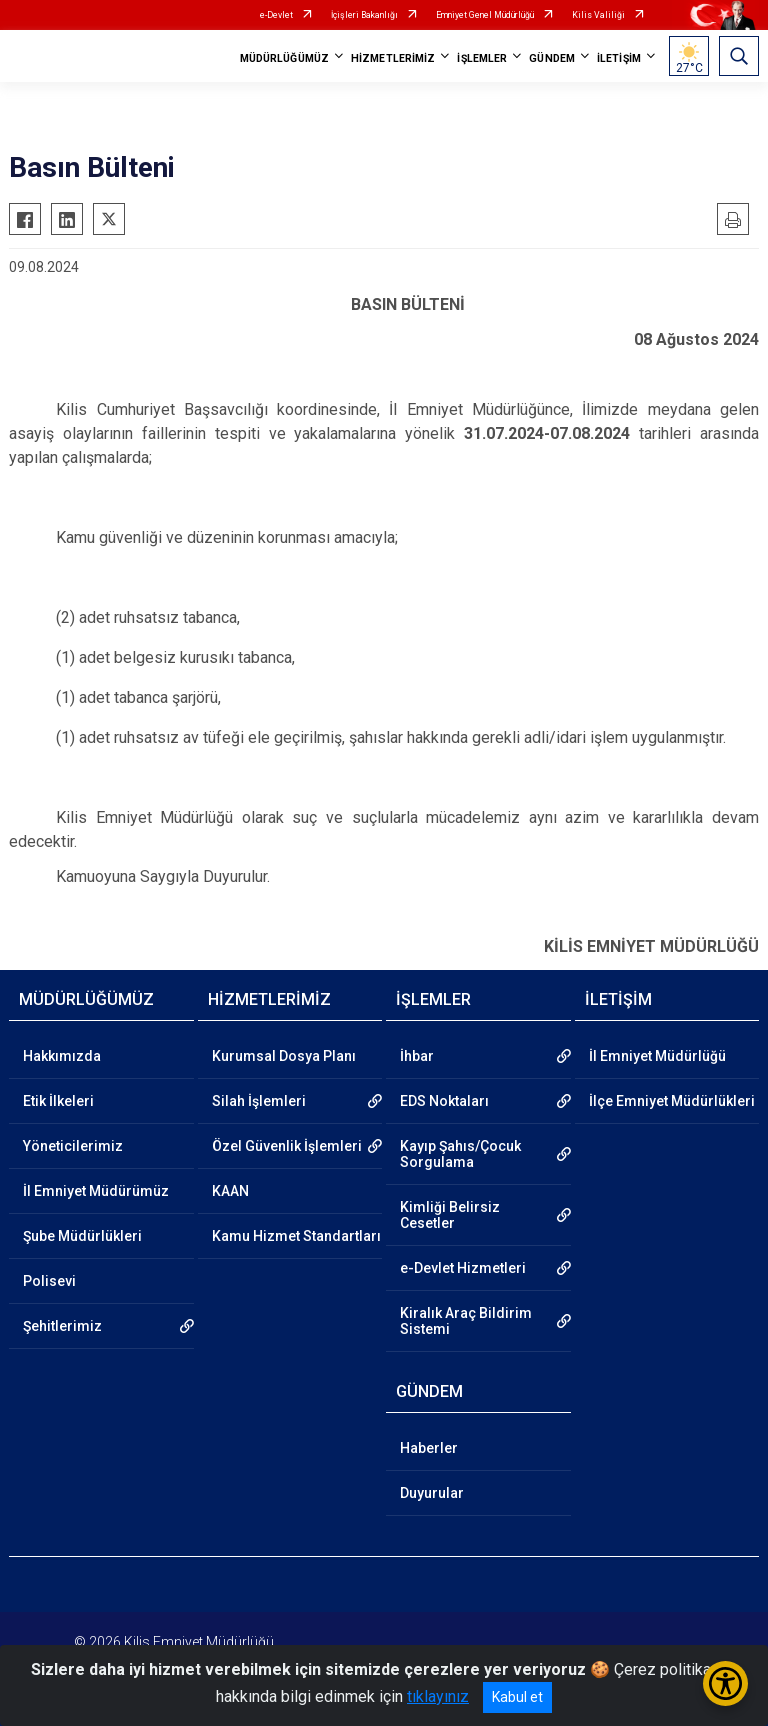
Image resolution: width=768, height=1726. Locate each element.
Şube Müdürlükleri (82, 1236)
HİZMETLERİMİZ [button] (393, 58)
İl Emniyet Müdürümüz (96, 1191)
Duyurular (432, 1493)
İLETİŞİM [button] (619, 58)
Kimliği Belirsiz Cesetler (450, 1215)
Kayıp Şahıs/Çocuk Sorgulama (460, 1154)
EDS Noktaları (444, 1101)
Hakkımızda (62, 1056)
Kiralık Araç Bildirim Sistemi (466, 1321)
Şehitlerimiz (62, 1326)
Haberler (429, 1448)
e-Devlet (276, 15)
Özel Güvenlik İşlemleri (287, 1146)
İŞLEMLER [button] (482, 58)
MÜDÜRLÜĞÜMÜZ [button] (284, 58)
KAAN (230, 1191)
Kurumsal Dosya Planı (284, 1056)
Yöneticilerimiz (73, 1146)
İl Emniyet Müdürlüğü (657, 1056)
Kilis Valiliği (598, 15)
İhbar (417, 1056)
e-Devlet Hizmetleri (463, 1268)
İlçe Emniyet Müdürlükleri (672, 1101)
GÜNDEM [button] (552, 58)
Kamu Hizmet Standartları (296, 1236)
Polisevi (49, 1281)
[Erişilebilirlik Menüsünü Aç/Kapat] (725, 1683)
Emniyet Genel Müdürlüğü (485, 15)
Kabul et (517, 1697)
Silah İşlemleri (259, 1101)
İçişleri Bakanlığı (364, 15)
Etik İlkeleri (58, 1101)
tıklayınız (438, 1696)
